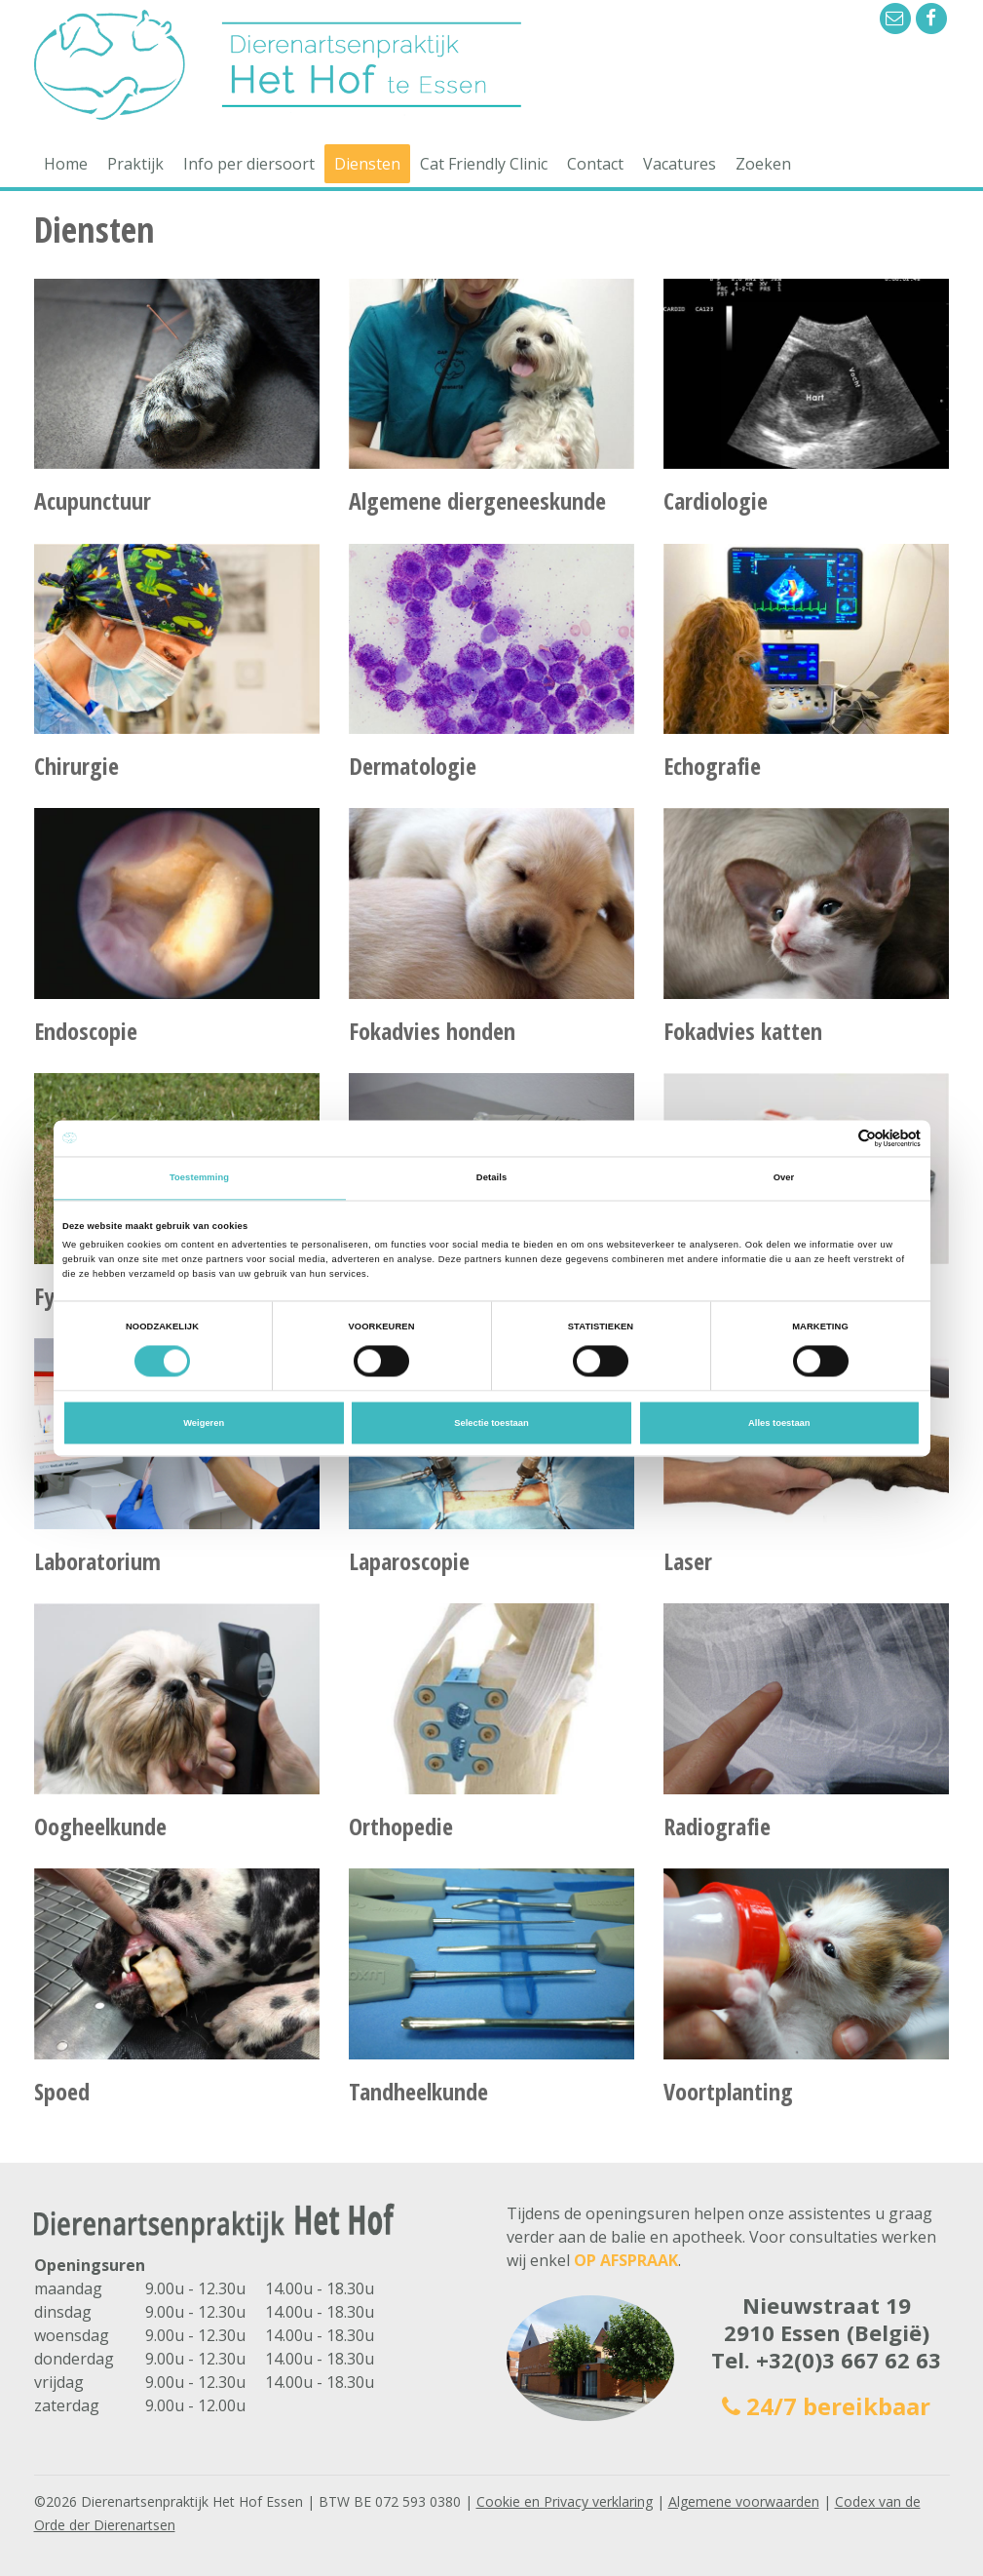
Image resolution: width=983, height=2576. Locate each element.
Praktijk (135, 163)
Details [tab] (491, 1178)
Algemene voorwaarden (743, 2501)
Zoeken (763, 163)
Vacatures (679, 163)
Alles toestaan (779, 1423)
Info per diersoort (249, 163)
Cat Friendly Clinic (484, 163)
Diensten (367, 163)
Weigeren (203, 1423)
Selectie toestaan (491, 1423)
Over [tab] (784, 1178)
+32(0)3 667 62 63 (848, 2359)
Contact (595, 163)
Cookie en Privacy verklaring (564, 2501)
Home (66, 163)
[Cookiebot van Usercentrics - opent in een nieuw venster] (835, 1138)
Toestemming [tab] (199, 1178)
